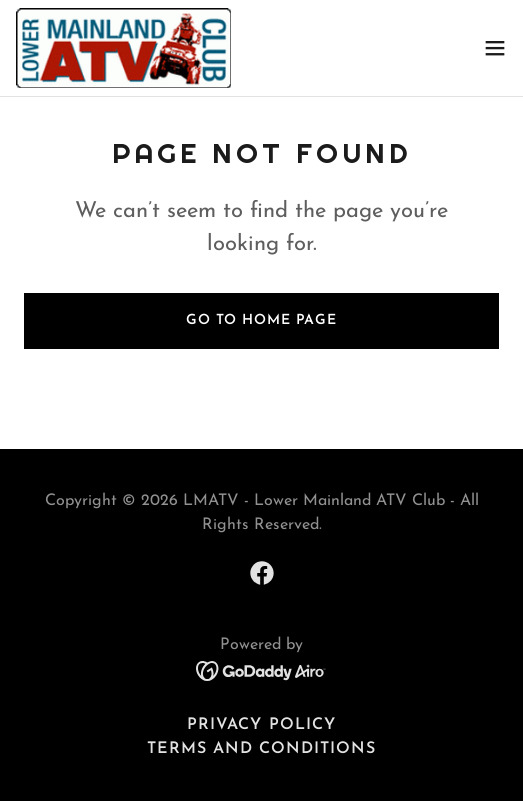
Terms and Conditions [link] (261, 749)
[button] (495, 48)
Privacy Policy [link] (261, 725)
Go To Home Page (261, 320)
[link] (123, 48)
